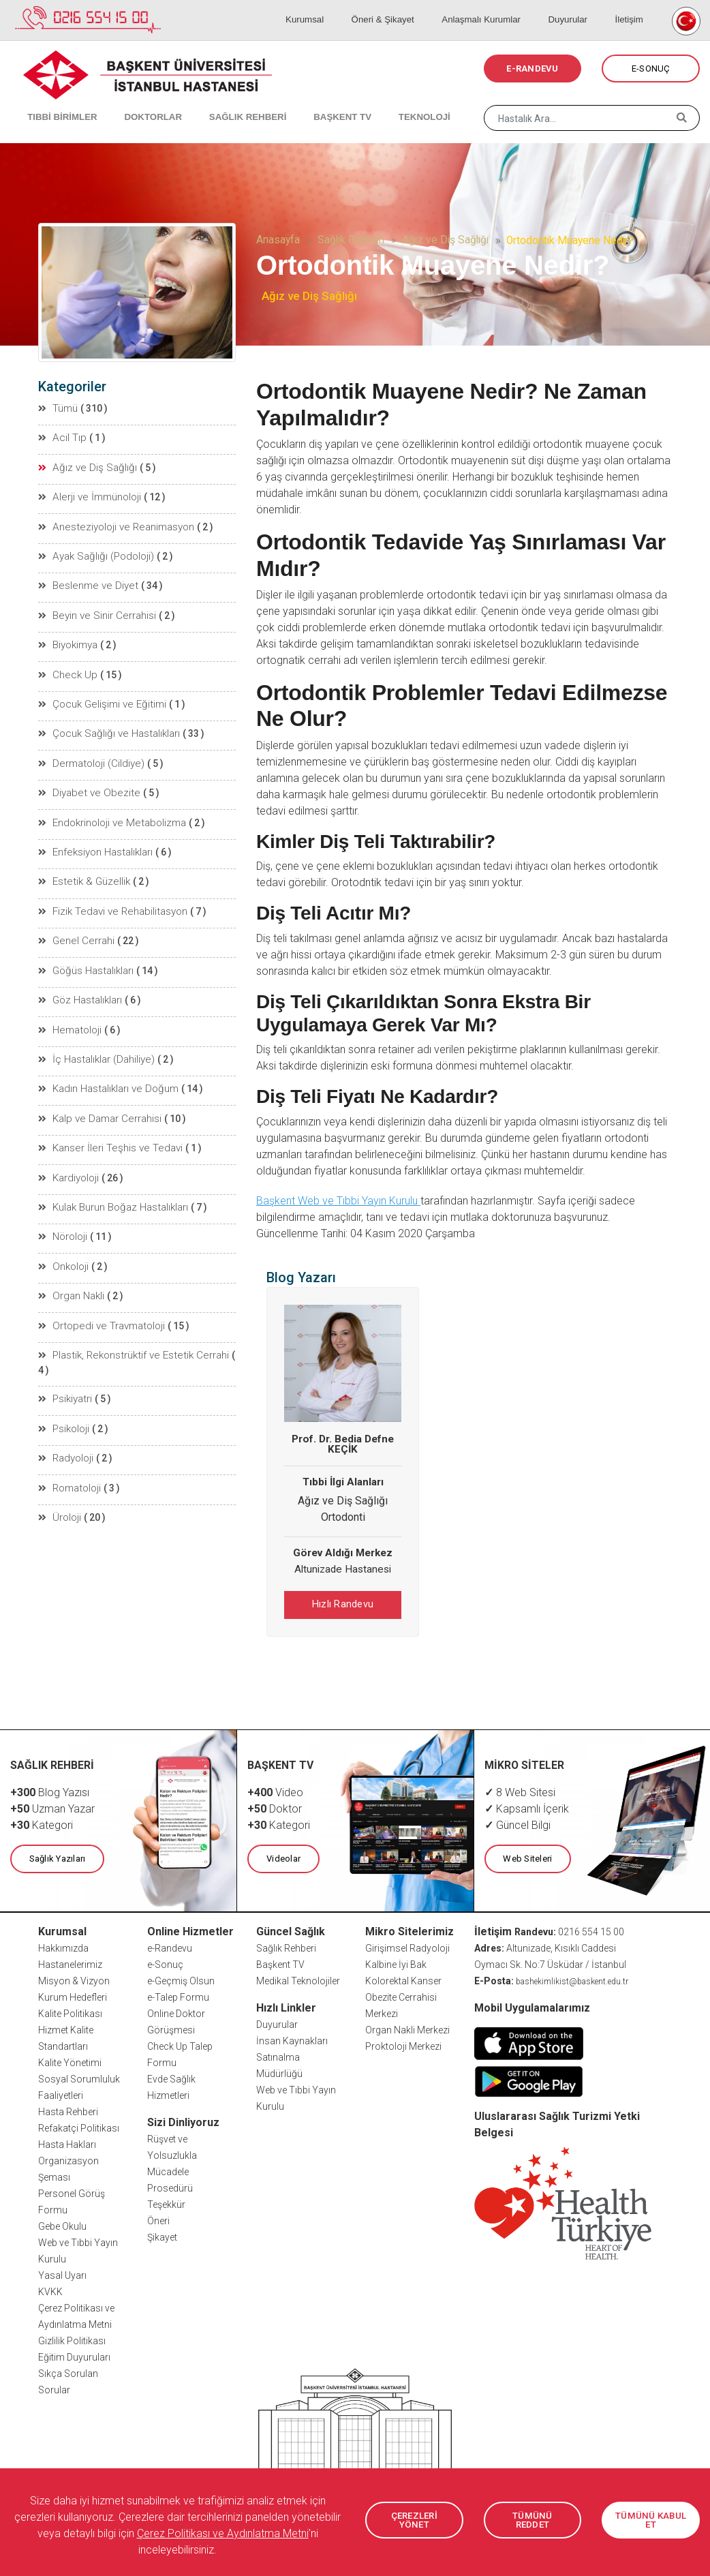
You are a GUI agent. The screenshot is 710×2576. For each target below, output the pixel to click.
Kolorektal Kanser (403, 1978)
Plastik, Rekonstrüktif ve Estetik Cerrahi (128, 1324)
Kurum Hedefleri (72, 1994)
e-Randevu (169, 1945)
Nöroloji (63, 1209)
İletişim (633, 7)
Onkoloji (63, 1238)
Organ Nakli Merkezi (407, 2027)
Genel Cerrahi (74, 923)
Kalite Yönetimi (70, 2060)
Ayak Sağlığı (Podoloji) (94, 551)
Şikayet (162, 2234)
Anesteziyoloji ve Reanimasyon (112, 522)
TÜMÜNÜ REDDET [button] (533, 2520)
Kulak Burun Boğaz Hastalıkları (111, 1181)
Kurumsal (341, 7)
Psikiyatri (65, 1353)
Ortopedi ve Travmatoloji (98, 1295)
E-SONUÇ (651, 68)
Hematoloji (69, 1009)
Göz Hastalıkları (79, 980)
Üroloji (60, 1467)
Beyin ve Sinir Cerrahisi (94, 608)
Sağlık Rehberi (351, 240)
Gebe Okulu (62, 2223)
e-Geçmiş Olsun (181, 1978)
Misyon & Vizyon (74, 1978)
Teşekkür (166, 2201)
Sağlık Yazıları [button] (56, 1856)
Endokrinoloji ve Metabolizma (109, 809)
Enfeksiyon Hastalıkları (94, 837)
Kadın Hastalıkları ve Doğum (106, 1066)
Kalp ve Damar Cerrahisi (97, 1095)
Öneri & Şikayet (411, 7)
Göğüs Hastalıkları (85, 952)
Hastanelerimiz (70, 1961)
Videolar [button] (282, 1856)
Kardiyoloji (68, 1152)
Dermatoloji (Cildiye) (89, 751)
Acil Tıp (61, 436)
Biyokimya (68, 637)
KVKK (50, 2289)
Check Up (66, 666)
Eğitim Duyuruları (74, 2354)
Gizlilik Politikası (72, 2338)
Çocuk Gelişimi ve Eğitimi (98, 694)
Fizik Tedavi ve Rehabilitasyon (109, 895)
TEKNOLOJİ (385, 102)
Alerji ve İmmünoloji (88, 494)
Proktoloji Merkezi (403, 2043)
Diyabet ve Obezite (84, 780)
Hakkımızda (63, 1945)
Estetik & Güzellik (81, 866)
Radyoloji (66, 1410)
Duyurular (582, 7)
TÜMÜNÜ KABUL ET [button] (651, 2520)
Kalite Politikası (70, 2010)
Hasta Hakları (67, 2141)
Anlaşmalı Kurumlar (503, 7)
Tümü (58, 408)
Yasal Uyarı (62, 2272)
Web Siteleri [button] (526, 1856)
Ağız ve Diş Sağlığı (445, 240)
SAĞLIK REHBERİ (224, 102)
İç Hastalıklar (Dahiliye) (94, 1038)
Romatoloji (70, 1439)
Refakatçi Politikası (78, 2125)
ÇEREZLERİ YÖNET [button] (414, 2520)
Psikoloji (64, 1381)
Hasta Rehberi (68, 2109)
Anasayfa (278, 240)
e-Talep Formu (178, 1994)
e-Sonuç (165, 1961)
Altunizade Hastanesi (342, 1569)
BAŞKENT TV (311, 102)
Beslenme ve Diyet (84, 580)
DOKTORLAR (137, 102)
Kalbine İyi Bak (396, 1961)
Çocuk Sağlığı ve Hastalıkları (106, 723)
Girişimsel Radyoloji (407, 1945)
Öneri (158, 2218)
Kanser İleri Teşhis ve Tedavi (105, 1124)
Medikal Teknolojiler (298, 1978)
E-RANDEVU (532, 68)
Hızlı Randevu (343, 1603)
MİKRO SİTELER (524, 1763)
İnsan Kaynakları (292, 2038)
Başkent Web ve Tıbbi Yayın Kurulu (338, 1200)
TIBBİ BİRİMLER (54, 102)
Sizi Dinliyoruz (183, 2119)
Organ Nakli (71, 1267)
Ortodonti (343, 1517)
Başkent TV (280, 1961)
